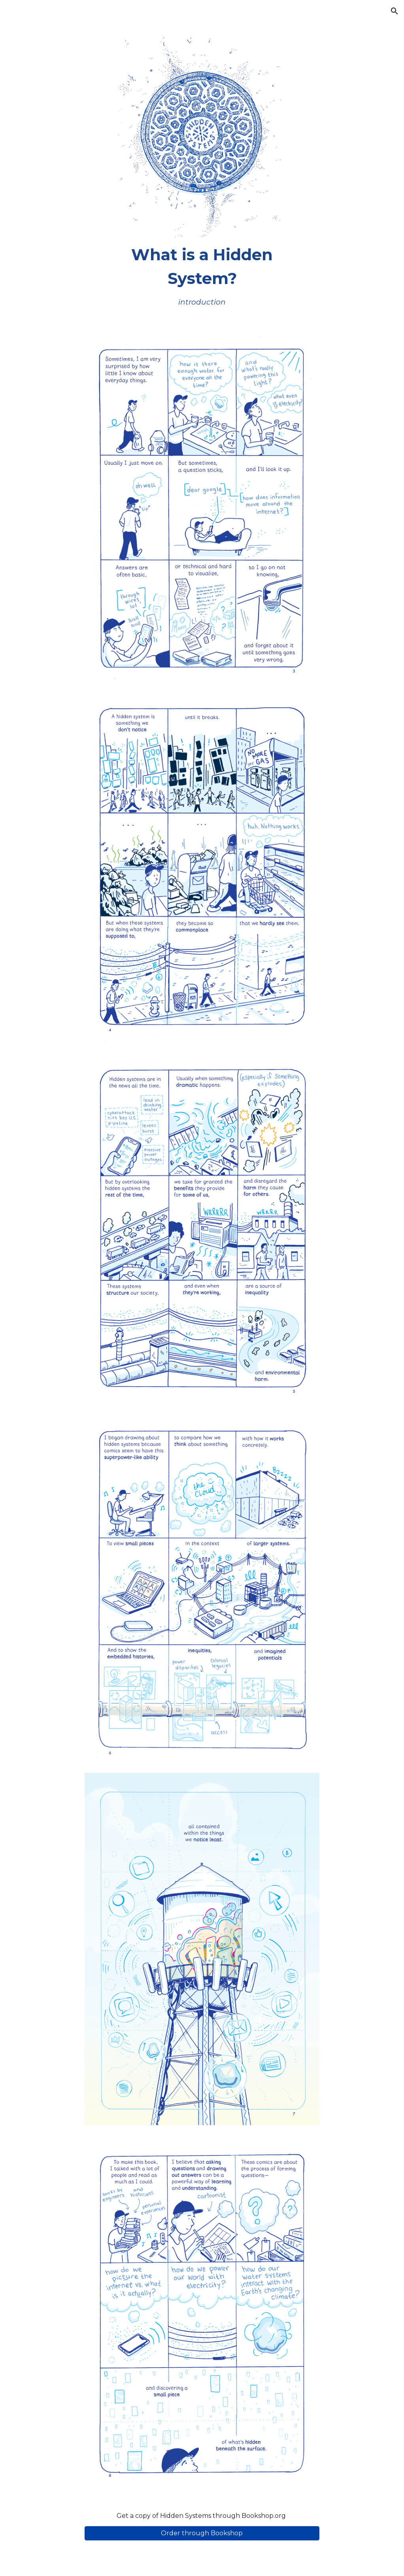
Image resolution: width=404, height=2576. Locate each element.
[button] (394, 11)
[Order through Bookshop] (202, 2533)
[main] (202, 275)
